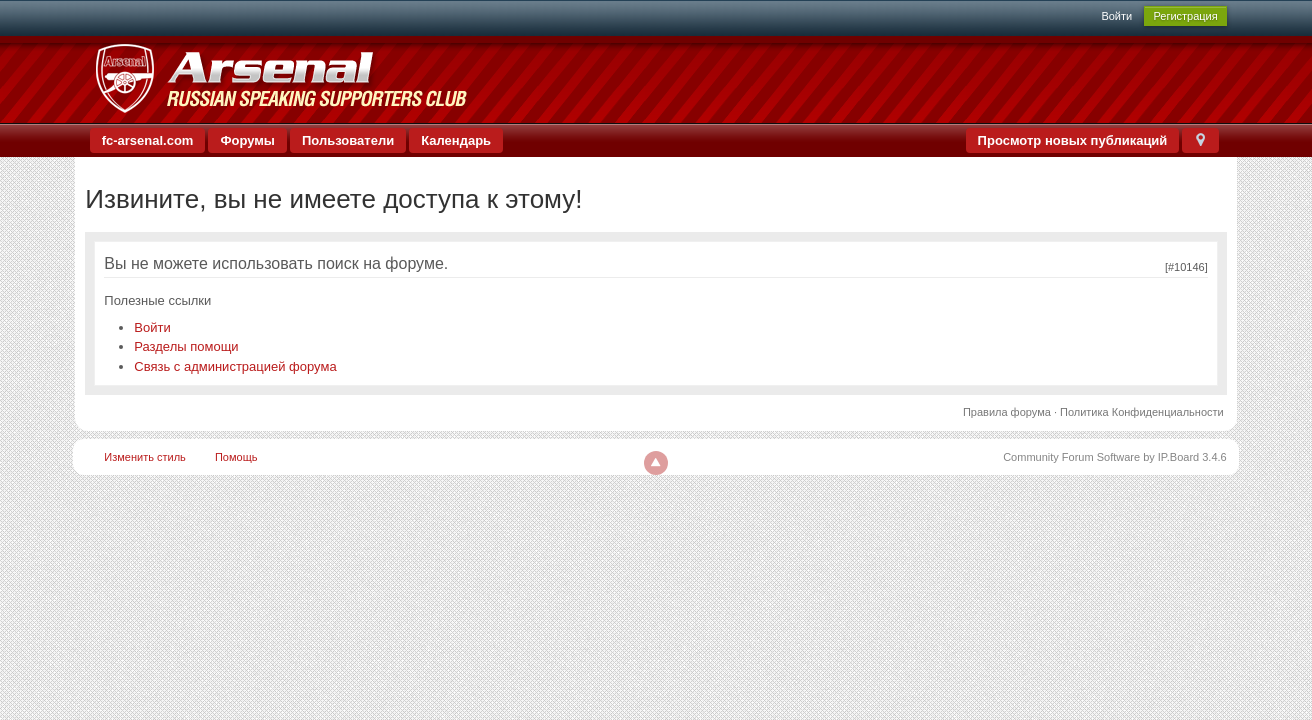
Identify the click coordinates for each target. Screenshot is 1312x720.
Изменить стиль (145, 457)
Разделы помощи (186, 346)
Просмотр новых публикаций (1073, 140)
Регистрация (1185, 16)
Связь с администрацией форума (235, 366)
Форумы (247, 140)
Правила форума (1007, 412)
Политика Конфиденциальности (1142, 412)
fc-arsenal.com (148, 140)
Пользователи (348, 140)
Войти (1116, 16)
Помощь (236, 457)
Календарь (456, 140)
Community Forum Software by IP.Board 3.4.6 (1115, 457)
